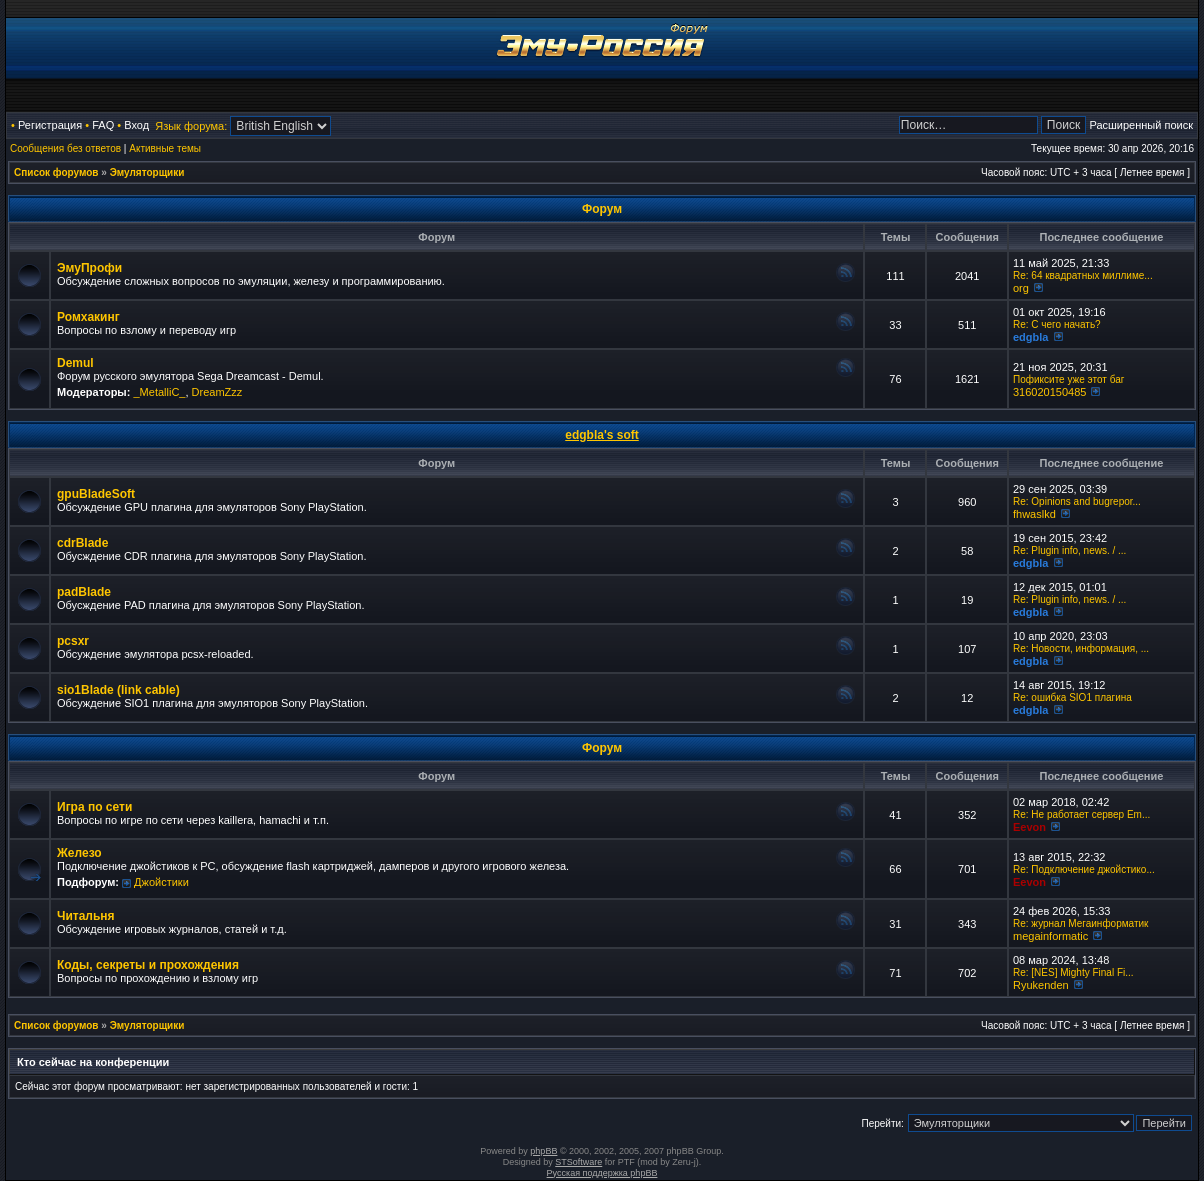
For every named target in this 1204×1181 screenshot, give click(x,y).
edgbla (1030, 337)
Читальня (86, 916)
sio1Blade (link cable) (118, 690)
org (1021, 288)
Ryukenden (1041, 985)
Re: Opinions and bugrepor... (1077, 501)
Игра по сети (94, 807)
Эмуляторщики (147, 172)
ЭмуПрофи (89, 268)
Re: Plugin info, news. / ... (1069, 550)
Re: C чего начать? (1057, 324)
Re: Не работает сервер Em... (1081, 814)
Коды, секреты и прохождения (148, 965)
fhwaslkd (1034, 514)
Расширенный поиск (1141, 125)
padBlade (84, 592)
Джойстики (161, 882)
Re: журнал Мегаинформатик (1081, 923)
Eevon (1029, 827)
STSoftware (578, 1162)
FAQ (103, 125)
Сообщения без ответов (65, 148)
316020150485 (1049, 392)
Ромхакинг (88, 317)
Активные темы (165, 148)
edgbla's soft (602, 435)
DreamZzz (217, 392)
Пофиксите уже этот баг (1068, 379)
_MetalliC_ (159, 392)
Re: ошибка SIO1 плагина (1072, 697)
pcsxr (73, 641)
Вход (136, 125)
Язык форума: (191, 126)
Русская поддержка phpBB (602, 1173)
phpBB (543, 1151)
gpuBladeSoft (96, 494)
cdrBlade (82, 543)
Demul (75, 363)
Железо (79, 853)
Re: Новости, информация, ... (1081, 648)
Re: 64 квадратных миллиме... (1083, 275)
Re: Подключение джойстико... (1084, 869)
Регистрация (50, 125)
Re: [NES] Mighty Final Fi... (1073, 972)
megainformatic (1050, 936)
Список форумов (56, 172)
